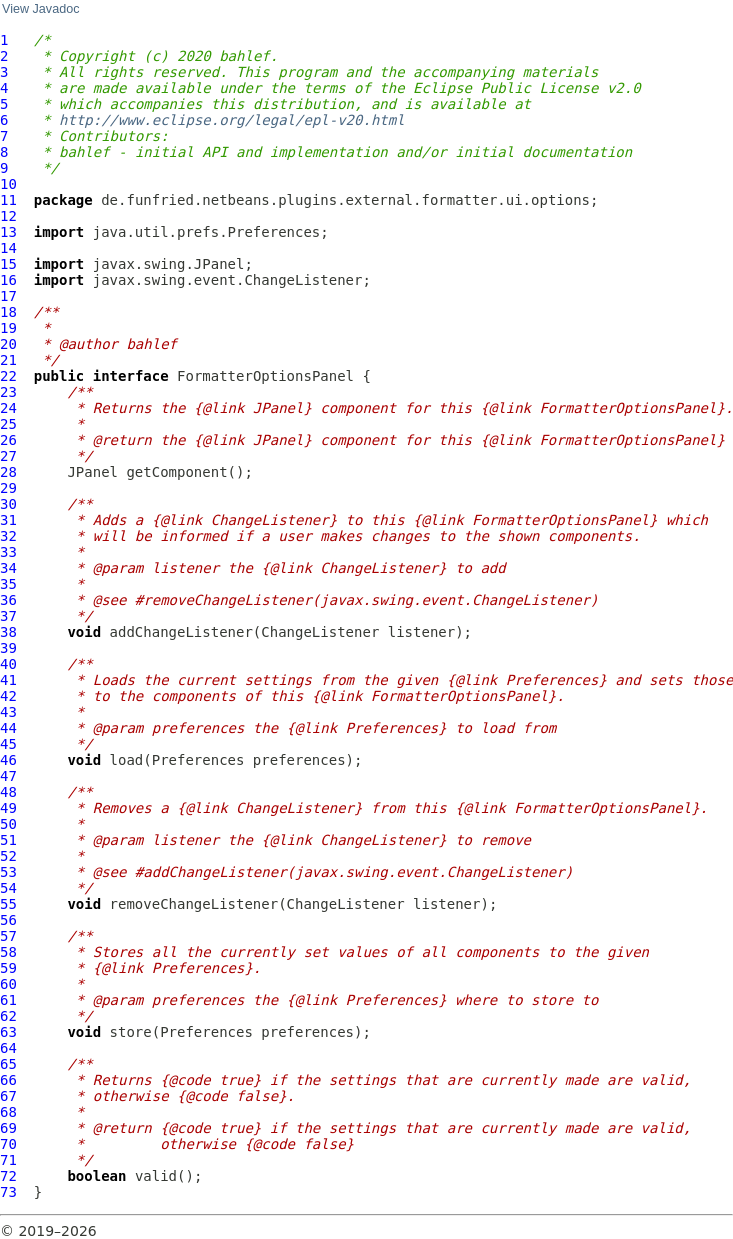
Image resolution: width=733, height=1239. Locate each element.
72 (8, 1176)
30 (8, 504)
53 (8, 872)
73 (8, 1192)
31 (8, 520)
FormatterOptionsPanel (265, 376)
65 (8, 1064)
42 (8, 696)
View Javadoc (40, 9)
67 (8, 1096)
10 (8, 184)
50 (8, 824)
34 (8, 568)
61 (8, 1000)
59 (8, 968)
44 (8, 728)
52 (8, 856)
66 (8, 1080)
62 (8, 1016)
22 (8, 376)
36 (8, 600)
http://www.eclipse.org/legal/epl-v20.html (232, 120)
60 (8, 984)
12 (8, 216)
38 (8, 632)
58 (8, 952)
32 (8, 536)
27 (8, 456)
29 (8, 488)
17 (8, 296)
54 (8, 888)
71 (8, 1160)
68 (8, 1112)
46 (8, 760)
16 (8, 280)
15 (8, 264)
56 (8, 920)
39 (8, 648)
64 (8, 1048)
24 (8, 408)
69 (8, 1128)
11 (8, 200)
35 (8, 584)
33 (8, 552)
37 (8, 616)
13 (8, 232)
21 (8, 360)
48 (8, 792)
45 (8, 744)
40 (8, 664)
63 (8, 1032)
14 (8, 248)
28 (8, 472)
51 (8, 840)
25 (8, 424)
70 (8, 1144)
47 (8, 776)
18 (8, 312)
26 (8, 440)
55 (8, 904)
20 (8, 344)
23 (8, 392)
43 (8, 712)
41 (8, 680)
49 (8, 808)
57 (8, 936)
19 (8, 328)
